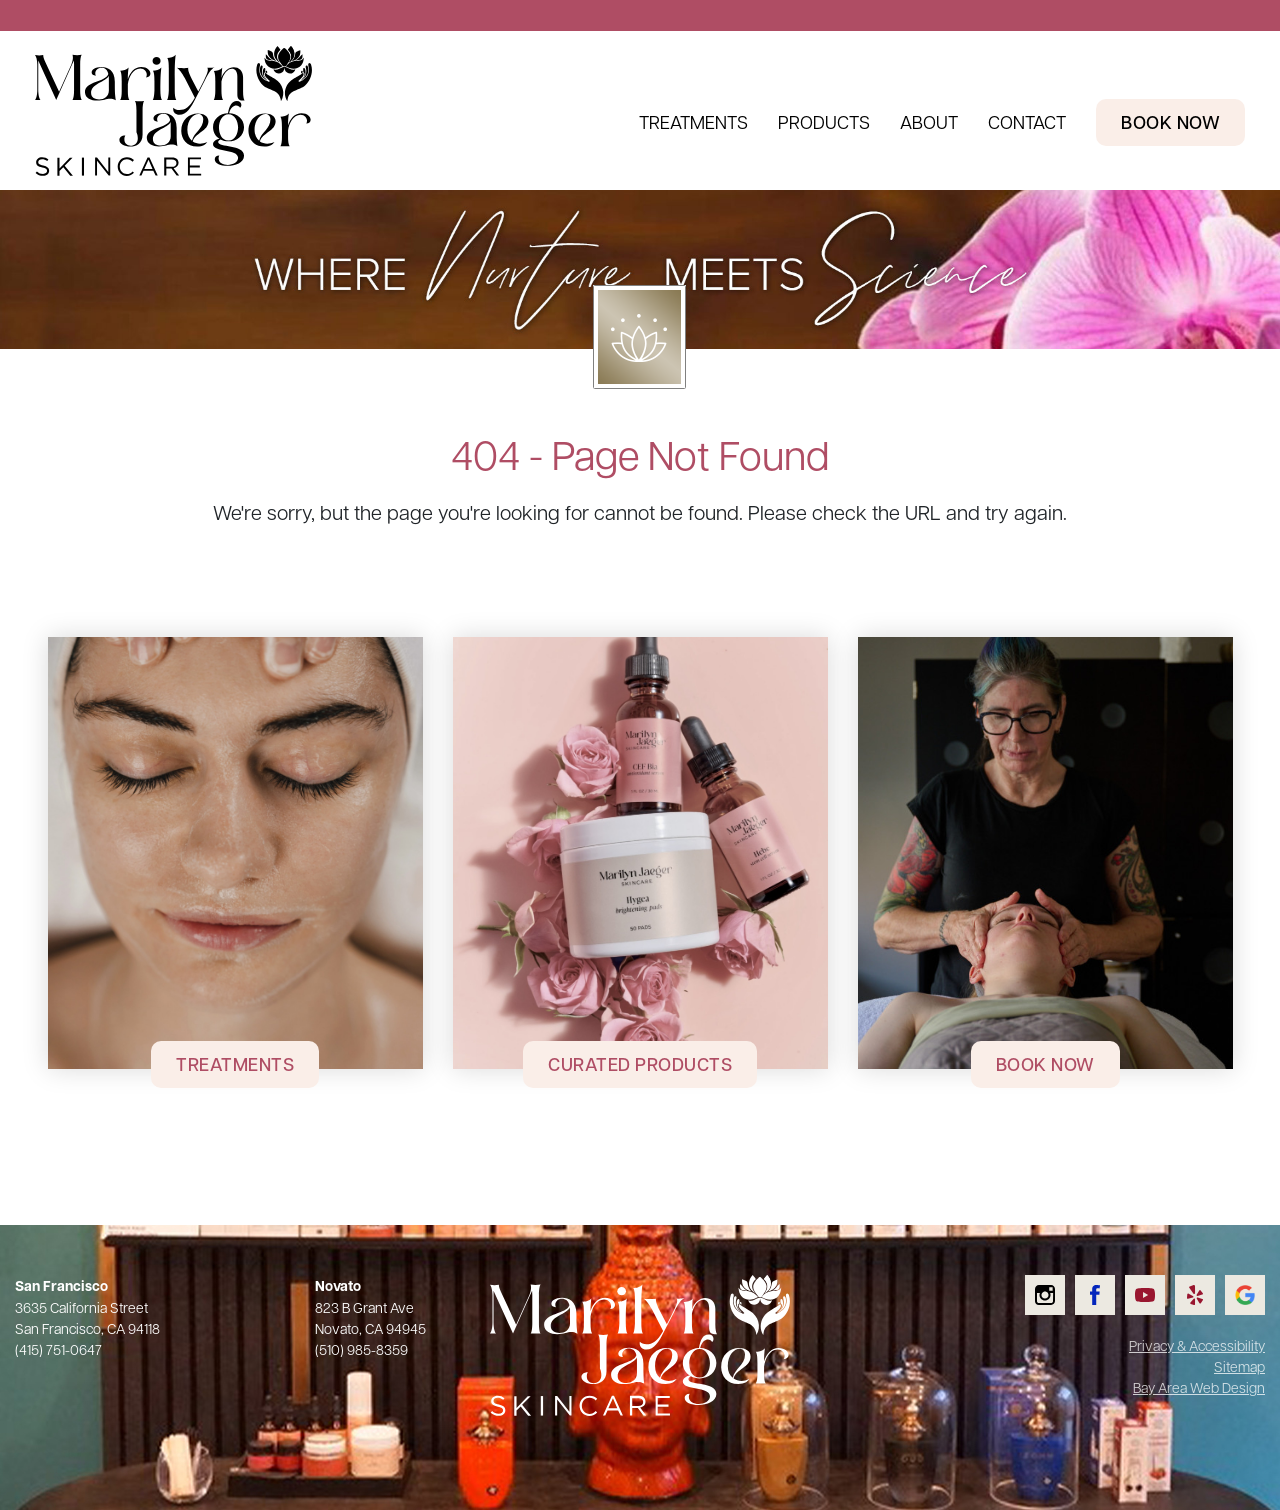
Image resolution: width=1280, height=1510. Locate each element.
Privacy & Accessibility (1197, 1345)
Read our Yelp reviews (1208, 1275)
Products (824, 121)
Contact (1027, 121)
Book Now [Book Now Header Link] (1170, 122)
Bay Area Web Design (1199, 1387)
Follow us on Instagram (1059, 1275)
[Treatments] (235, 853)
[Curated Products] (640, 853)
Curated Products (640, 1064)
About (929, 121)
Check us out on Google (1257, 1275)
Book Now (1045, 1064)
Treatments (693, 121)
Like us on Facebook (1108, 1275)
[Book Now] (1045, 853)
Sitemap (1239, 1366)
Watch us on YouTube (1158, 1275)
